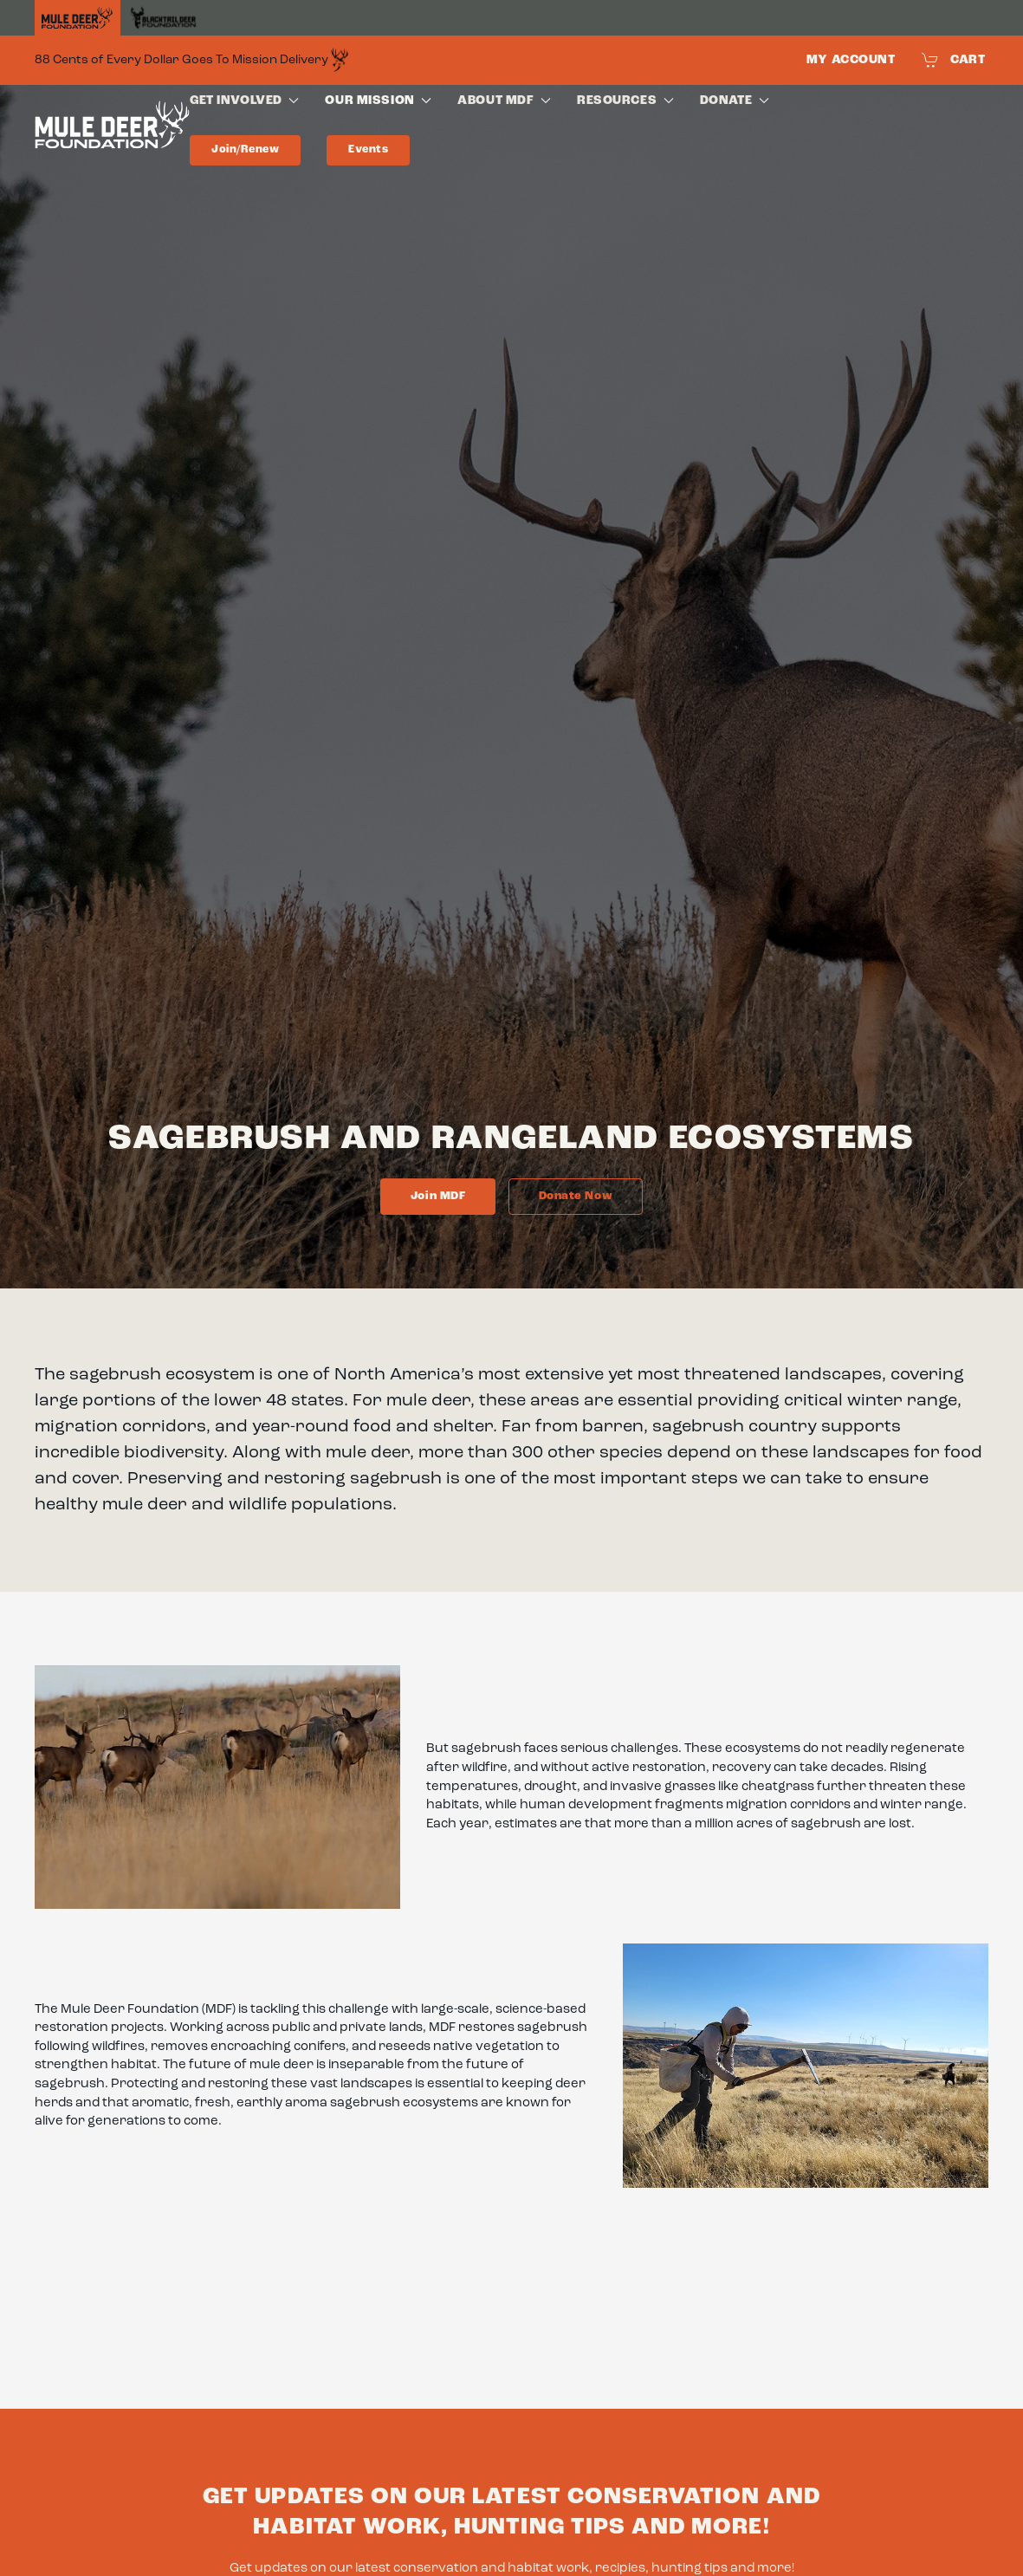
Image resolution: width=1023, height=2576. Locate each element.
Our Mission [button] (378, 100)
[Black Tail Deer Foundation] (163, 18)
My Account (851, 60)
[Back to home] (112, 128)
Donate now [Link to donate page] (575, 1196)
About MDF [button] (504, 100)
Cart (954, 59)
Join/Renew (245, 149)
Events (368, 149)
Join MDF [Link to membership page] (438, 1196)
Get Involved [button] (244, 100)
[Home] (77, 18)
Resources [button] (625, 100)
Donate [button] (734, 100)
